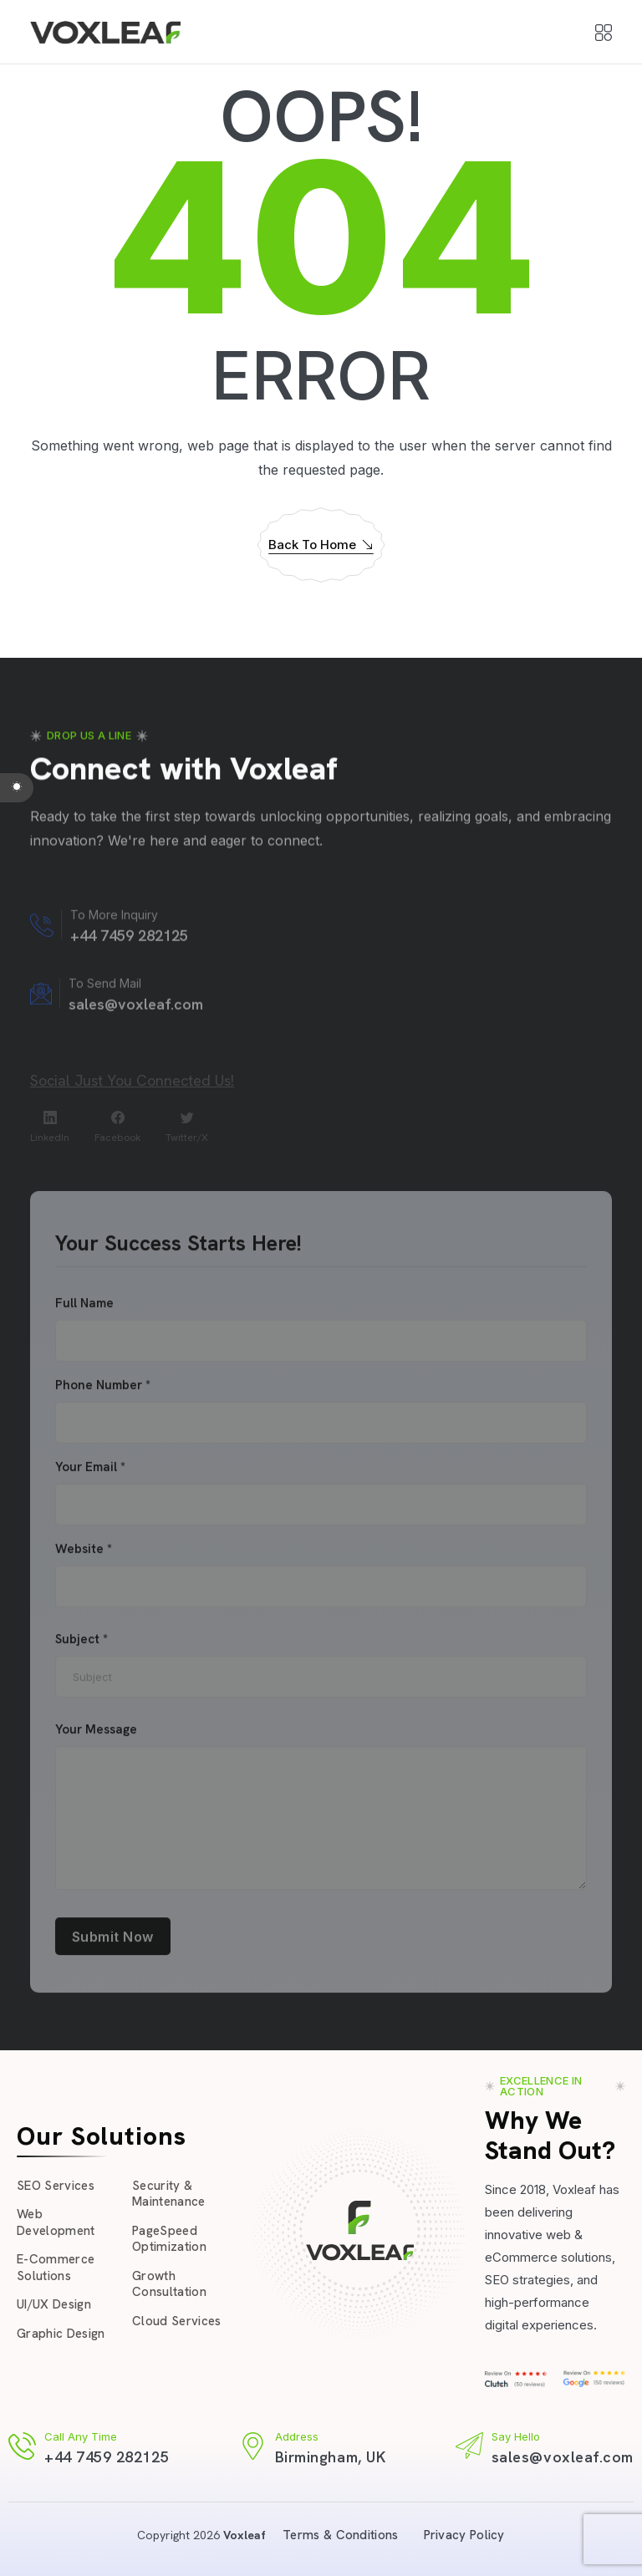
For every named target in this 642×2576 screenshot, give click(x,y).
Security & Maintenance (169, 2194)
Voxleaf (244, 2535)
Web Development (56, 2222)
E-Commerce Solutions (55, 2267)
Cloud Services (177, 2321)
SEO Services (55, 2185)
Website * (83, 1556)
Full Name (84, 1311)
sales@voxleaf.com (563, 2457)
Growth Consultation (169, 2284)
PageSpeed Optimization (169, 2239)
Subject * (81, 1647)
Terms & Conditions (340, 2535)
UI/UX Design (54, 2304)
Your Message (96, 1737)
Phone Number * (102, 1393)
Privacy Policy (464, 2535)
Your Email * (90, 1475)
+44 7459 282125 (106, 2457)
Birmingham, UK (330, 2457)
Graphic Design (61, 2333)
